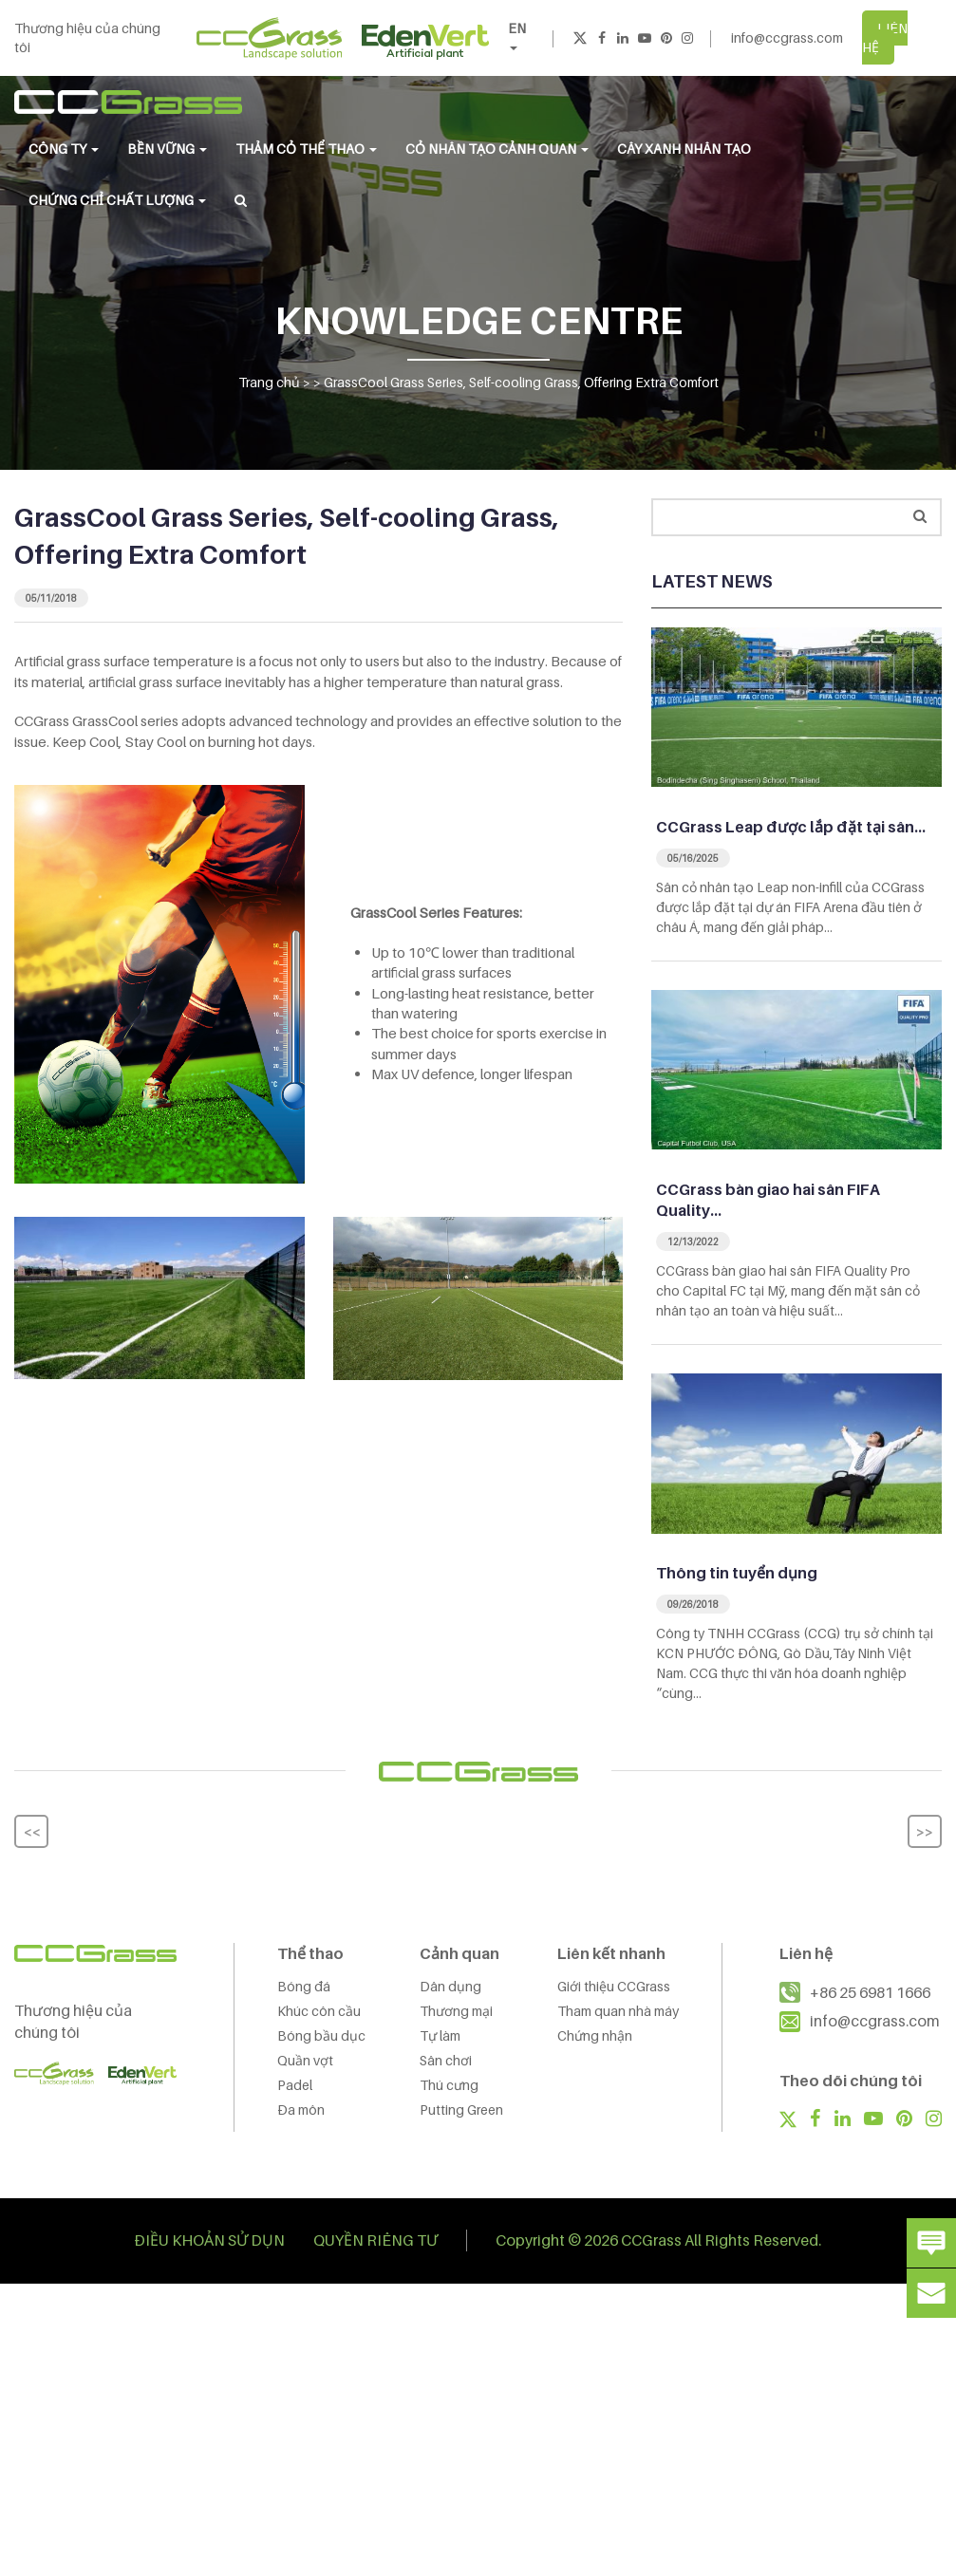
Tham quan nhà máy (618, 2011)
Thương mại (456, 2011)
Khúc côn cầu (319, 2011)
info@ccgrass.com (787, 37)
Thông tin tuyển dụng (736, 1572)
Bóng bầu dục (321, 2035)
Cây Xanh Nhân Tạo (684, 148)
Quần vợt (305, 2060)
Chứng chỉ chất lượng (117, 200)
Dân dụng (450, 1986)
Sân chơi (446, 2060)
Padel (294, 2085)
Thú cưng (449, 2085)
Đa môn (301, 2109)
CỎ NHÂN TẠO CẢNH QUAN (497, 148)
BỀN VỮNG (167, 148)
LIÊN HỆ (885, 37)
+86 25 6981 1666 (870, 1992)
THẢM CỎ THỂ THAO (306, 148)
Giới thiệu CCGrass (613, 1986)
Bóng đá (303, 1986)
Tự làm (440, 2035)
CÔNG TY (63, 148)
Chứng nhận (594, 2035)
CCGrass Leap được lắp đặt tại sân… (791, 826)
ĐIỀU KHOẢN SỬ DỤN (209, 2240)
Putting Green (461, 2109)
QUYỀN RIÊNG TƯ (376, 2240)
